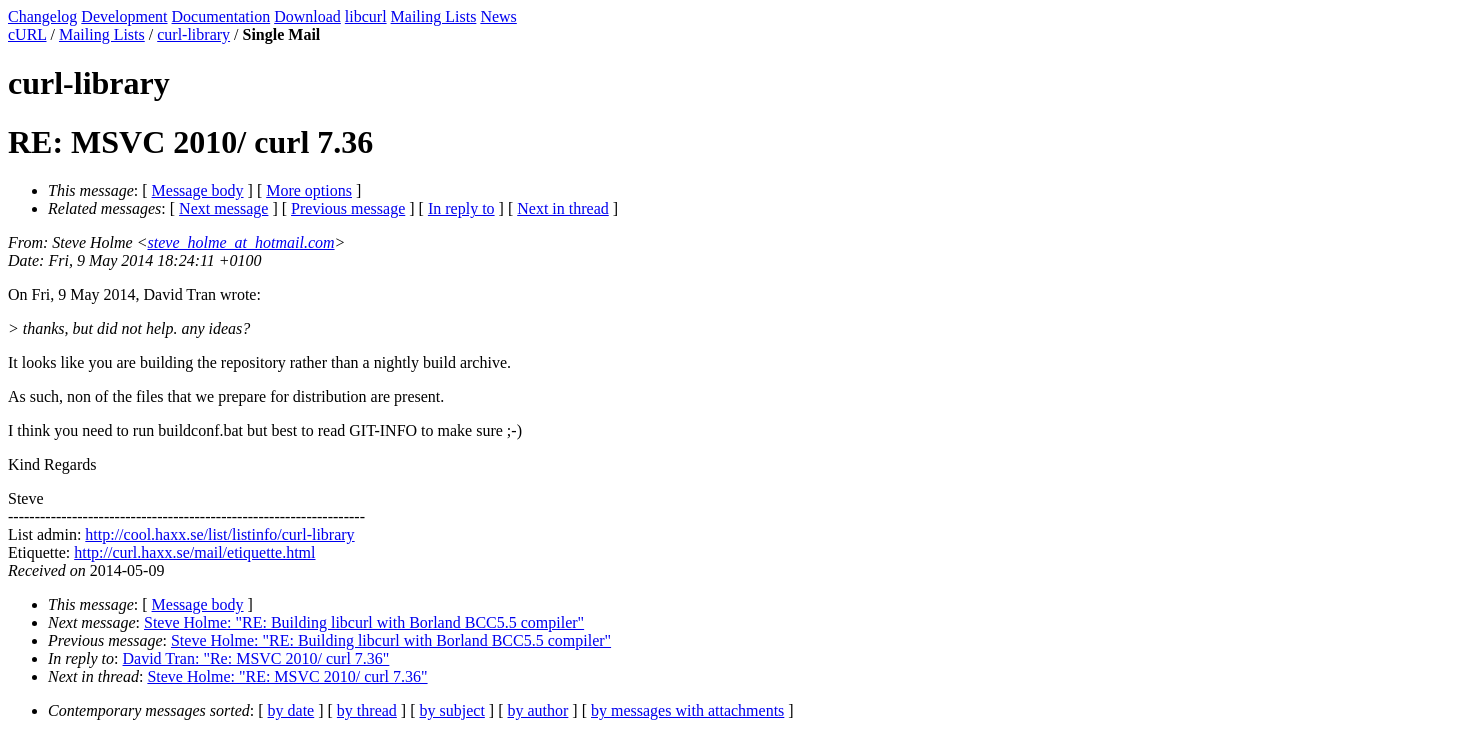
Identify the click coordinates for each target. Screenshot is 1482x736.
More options (309, 190)
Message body (198, 190)
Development (124, 16)
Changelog (42, 16)
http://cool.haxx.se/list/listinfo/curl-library (219, 534)
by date (291, 710)
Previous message (348, 208)
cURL (27, 34)
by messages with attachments (687, 710)
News (498, 16)
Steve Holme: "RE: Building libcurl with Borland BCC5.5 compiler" (364, 622)
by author (537, 710)
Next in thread (563, 208)
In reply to (461, 208)
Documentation (221, 16)
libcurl (366, 16)
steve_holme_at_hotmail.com (241, 242)
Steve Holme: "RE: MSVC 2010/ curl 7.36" (287, 676)
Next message (223, 208)
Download (307, 16)
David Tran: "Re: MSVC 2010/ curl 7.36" (256, 658)
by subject (452, 710)
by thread (367, 710)
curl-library (193, 34)
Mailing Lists (434, 16)
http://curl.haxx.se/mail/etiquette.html (194, 552)
